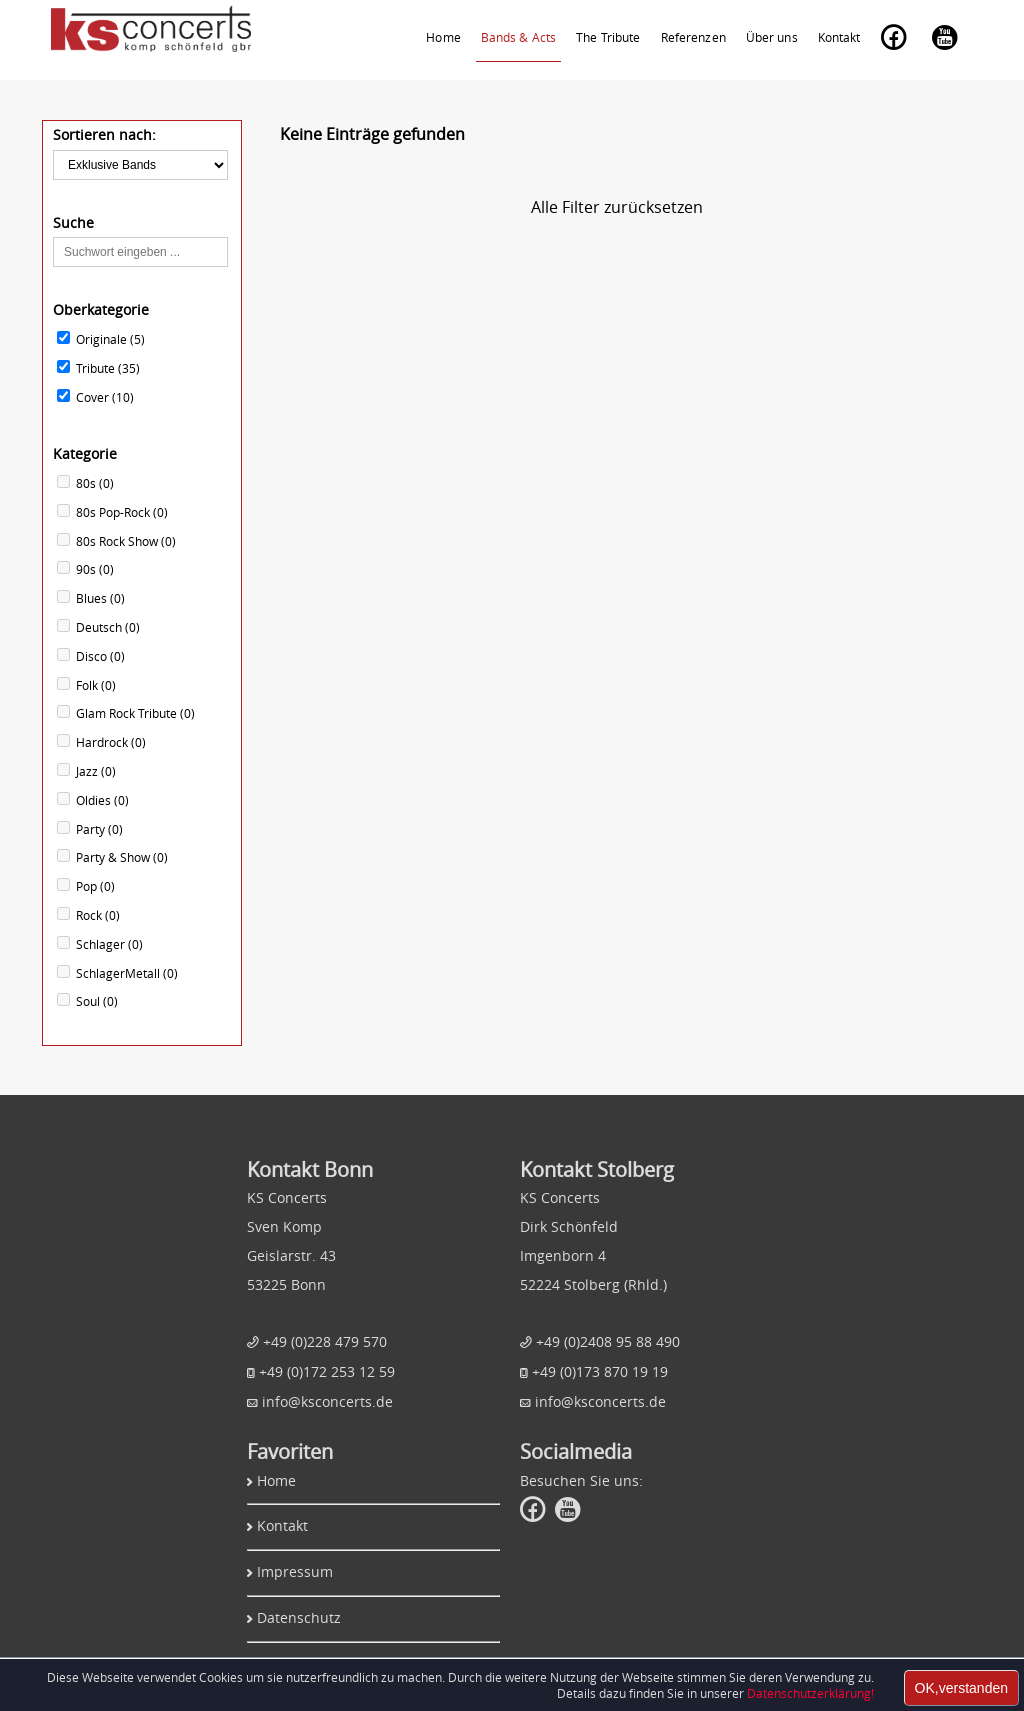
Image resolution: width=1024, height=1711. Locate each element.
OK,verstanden (961, 1688)
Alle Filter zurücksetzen (617, 207)
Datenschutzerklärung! (810, 1693)
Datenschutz (299, 1617)
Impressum (295, 1571)
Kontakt (282, 1525)
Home (276, 1480)
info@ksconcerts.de (327, 1401)
